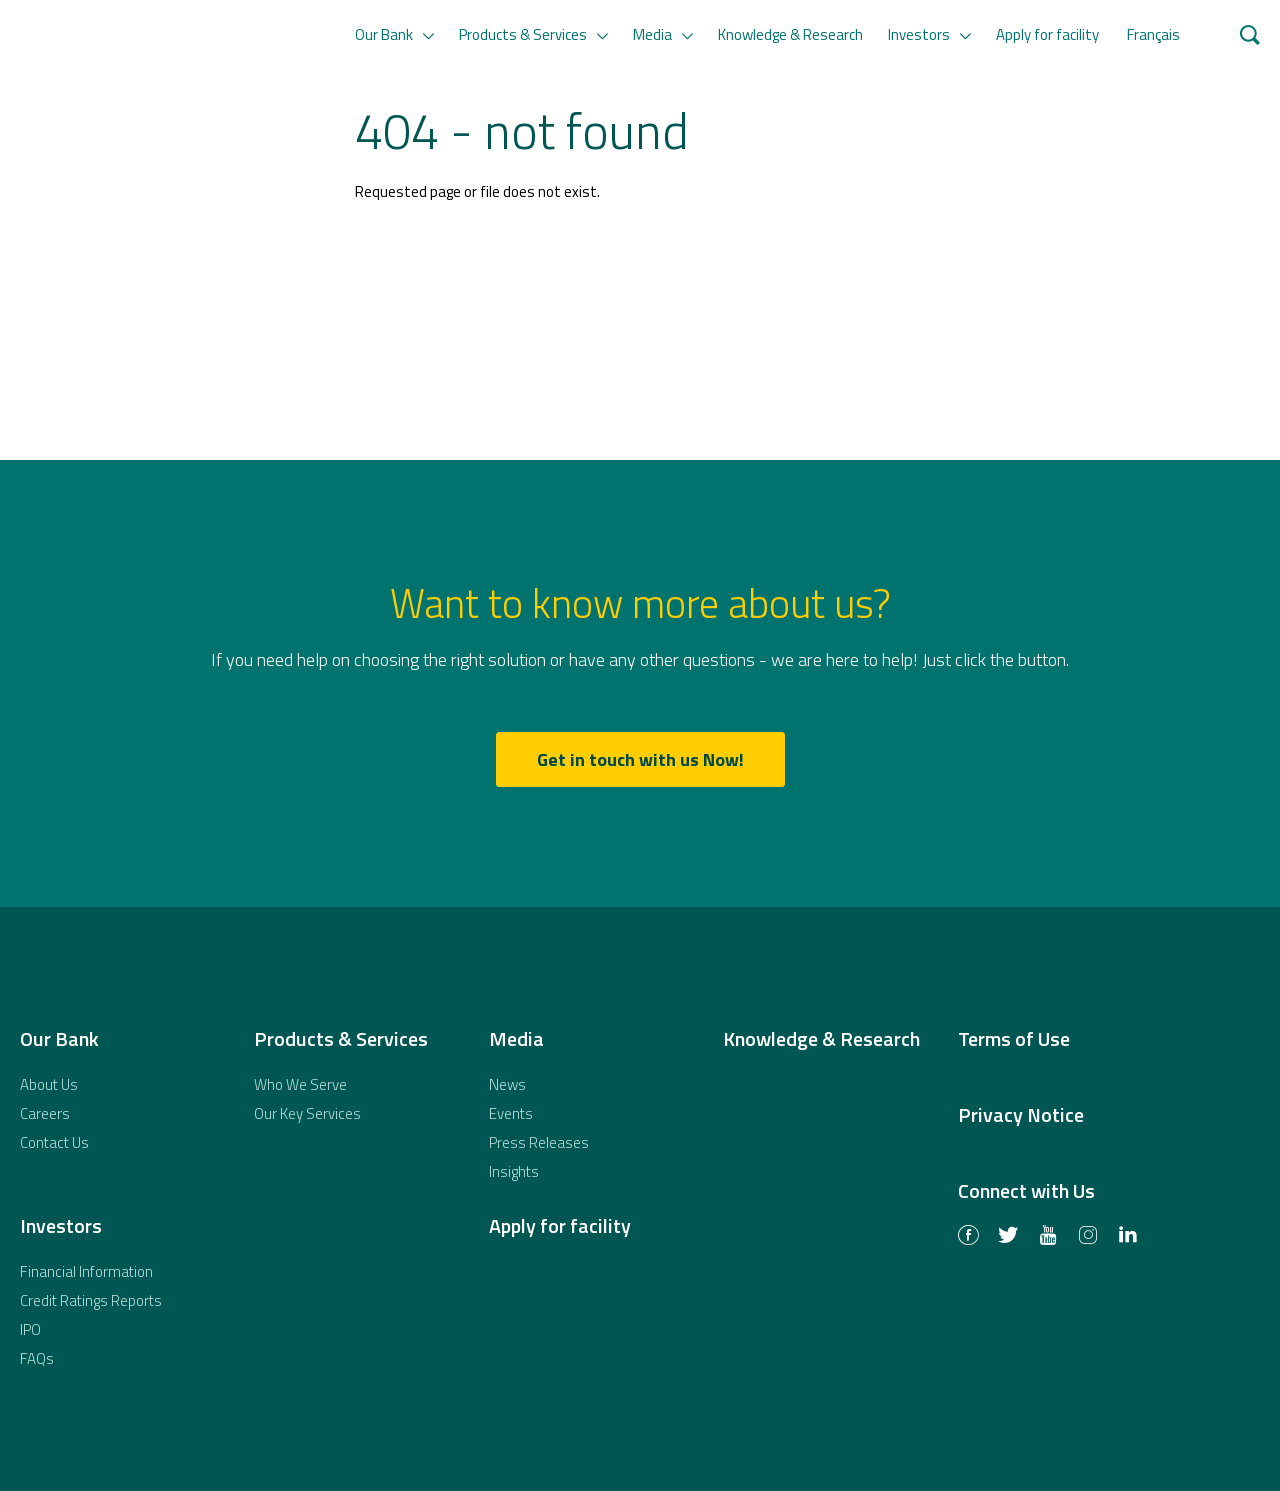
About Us (49, 1084)
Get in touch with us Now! (640, 759)
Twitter (1008, 1237)
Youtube (1048, 1237)
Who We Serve (300, 1084)
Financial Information (86, 1271)
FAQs (37, 1358)
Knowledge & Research (790, 34)
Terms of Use (1014, 1038)
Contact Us (54, 1142)
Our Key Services (307, 1113)
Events (511, 1113)
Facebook (968, 1237)
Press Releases (539, 1142)
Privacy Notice (1021, 1114)
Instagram (1088, 1237)
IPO (30, 1329)
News (507, 1084)
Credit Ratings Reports (91, 1300)
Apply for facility (1047, 34)
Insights (514, 1171)
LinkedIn (1128, 1237)
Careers (45, 1113)
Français (1153, 34)
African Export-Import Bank (164, 170)
